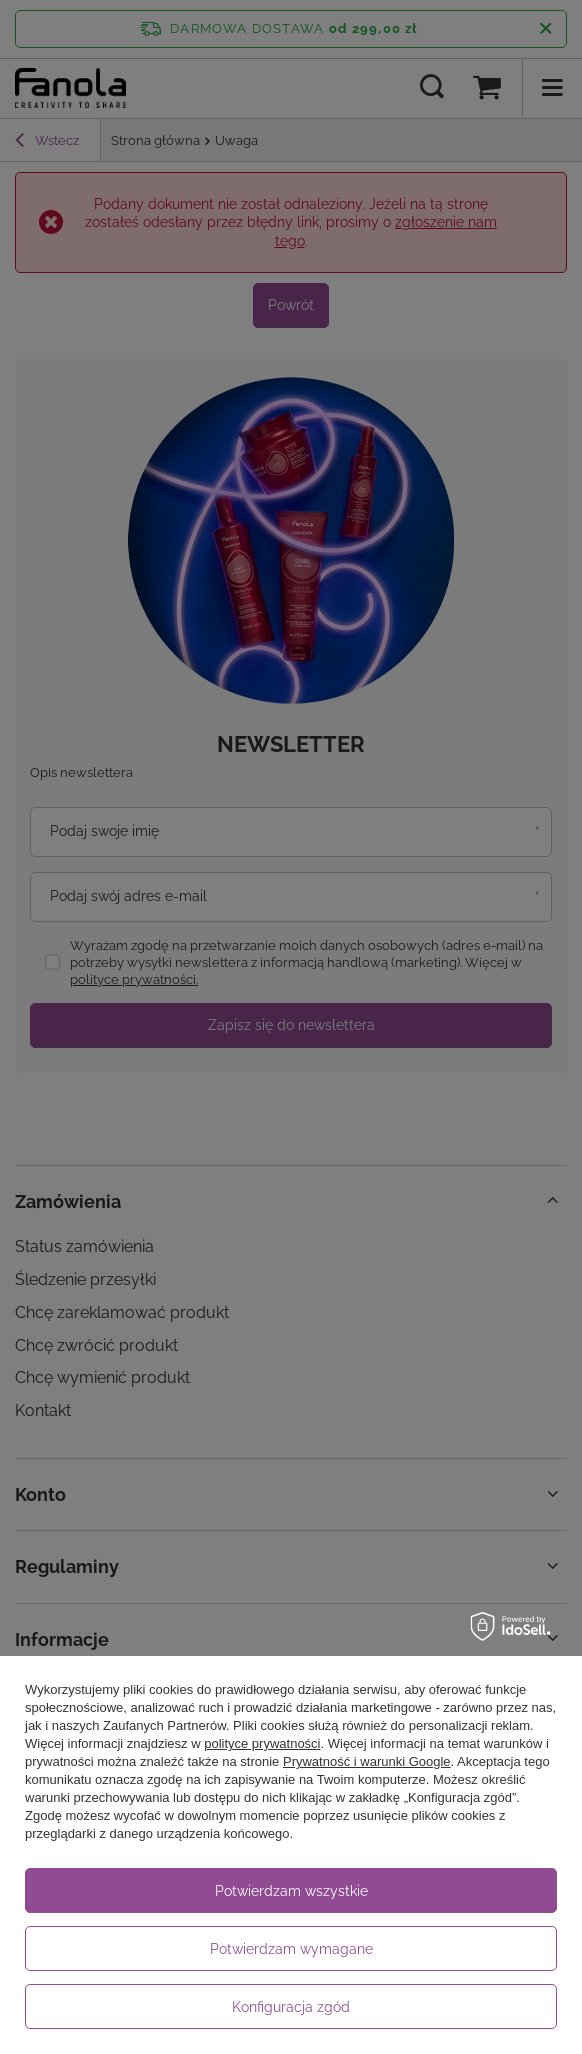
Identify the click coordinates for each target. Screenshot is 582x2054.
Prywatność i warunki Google (367, 1761)
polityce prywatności (262, 1743)
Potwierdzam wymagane (291, 1949)
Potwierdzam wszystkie (291, 1891)
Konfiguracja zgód (291, 2007)
